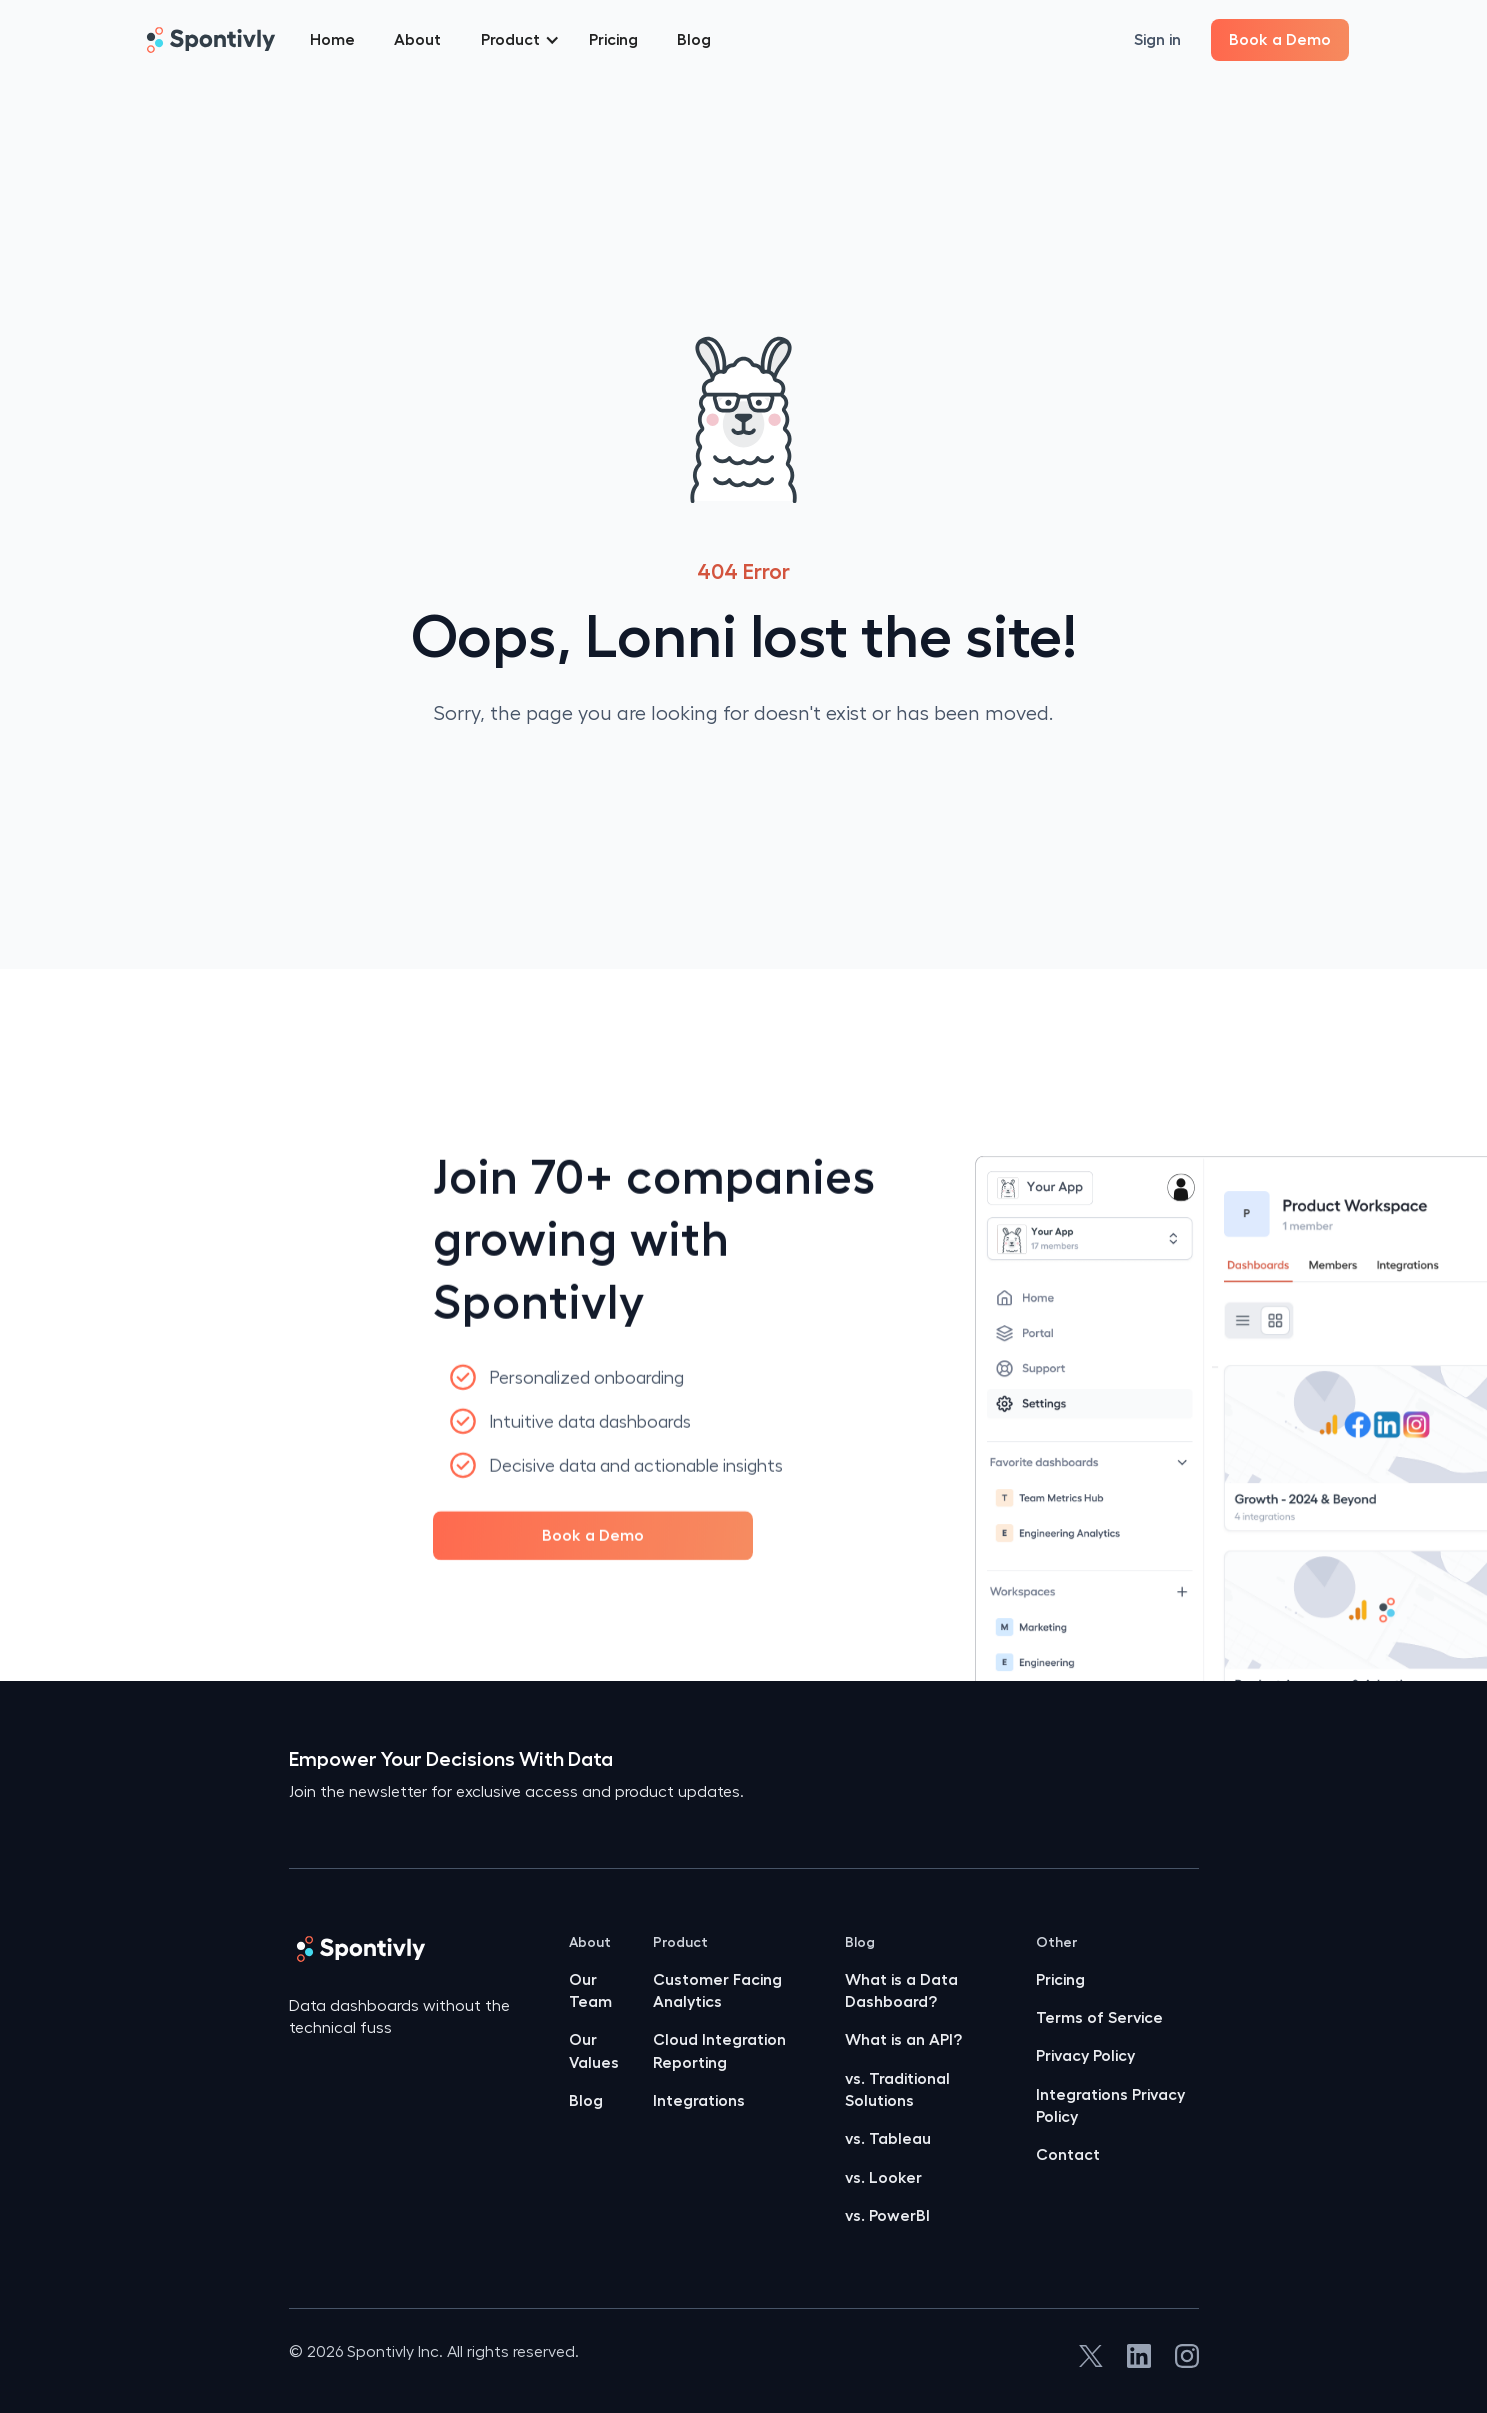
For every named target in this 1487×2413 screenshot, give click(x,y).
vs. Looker (883, 2178)
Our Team (590, 1991)
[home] (210, 40)
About (417, 40)
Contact (1068, 2155)
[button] (520, 40)
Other (1057, 1942)
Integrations (699, 2101)
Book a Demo (1280, 40)
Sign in (1157, 40)
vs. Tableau (888, 2139)
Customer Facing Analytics (717, 1991)
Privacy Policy (1085, 2056)
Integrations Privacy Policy (1110, 2106)
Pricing (613, 40)
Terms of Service (1099, 2018)
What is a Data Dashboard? (901, 1991)
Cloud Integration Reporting (719, 2051)
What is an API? (903, 2040)
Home (332, 40)
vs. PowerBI (887, 2216)
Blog (694, 40)
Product (680, 1942)
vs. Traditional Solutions (897, 2090)
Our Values (594, 2051)
